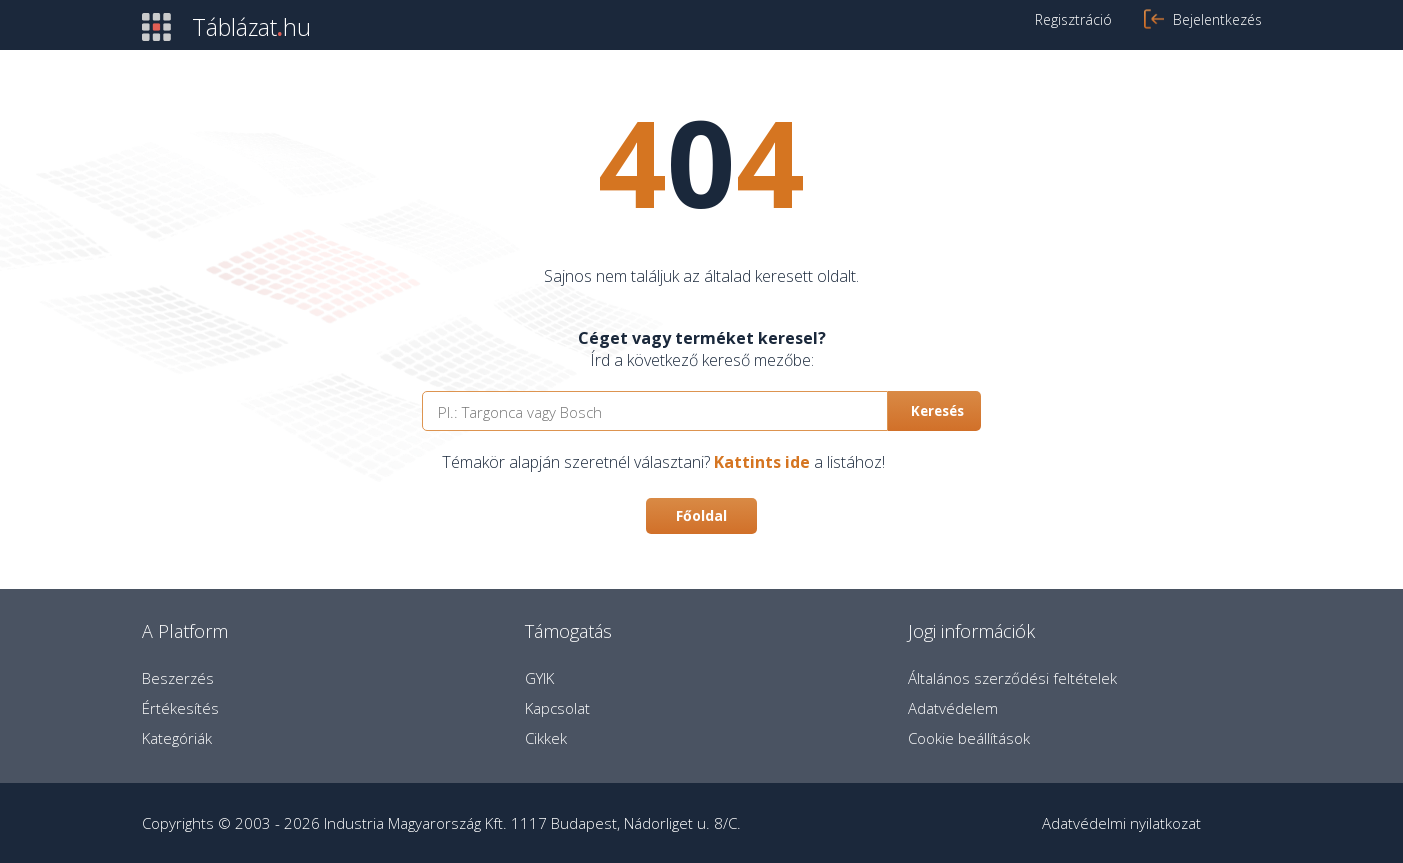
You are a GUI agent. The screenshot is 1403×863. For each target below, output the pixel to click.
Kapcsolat (557, 708)
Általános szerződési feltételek (1012, 678)
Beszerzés (178, 678)
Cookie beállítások (969, 738)
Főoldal (701, 515)
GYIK (539, 678)
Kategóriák (177, 738)
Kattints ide (762, 462)
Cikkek (546, 738)
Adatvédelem (953, 708)
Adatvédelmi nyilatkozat (1121, 823)
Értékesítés (180, 708)
